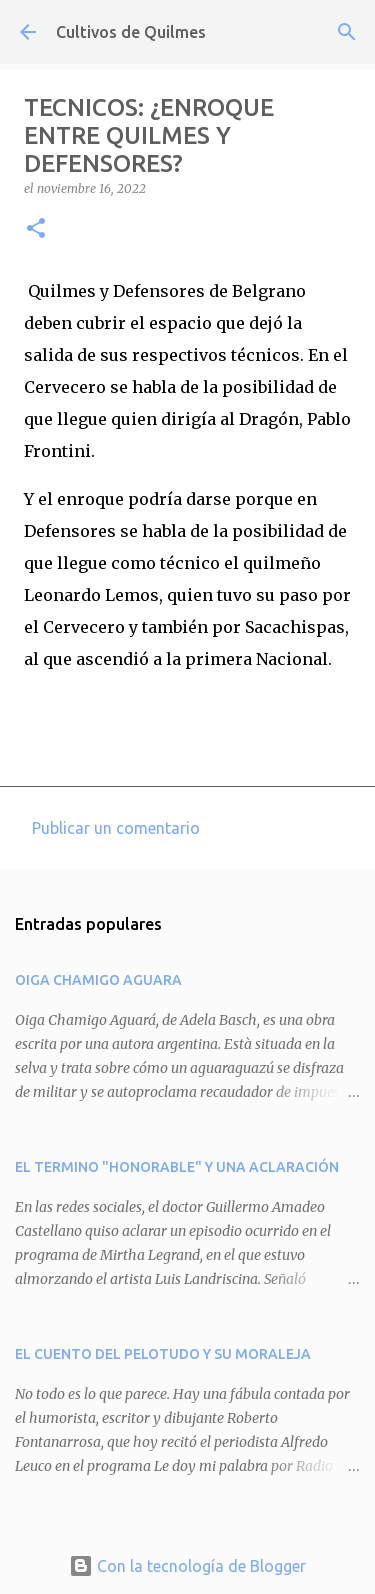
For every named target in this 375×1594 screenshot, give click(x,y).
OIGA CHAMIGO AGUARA (98, 980)
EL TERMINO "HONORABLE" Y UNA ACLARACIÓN (177, 1167)
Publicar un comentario (116, 828)
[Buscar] (347, 32)
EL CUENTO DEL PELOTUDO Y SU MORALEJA (163, 1354)
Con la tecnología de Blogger (187, 1566)
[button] (36, 229)
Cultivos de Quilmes (131, 32)
